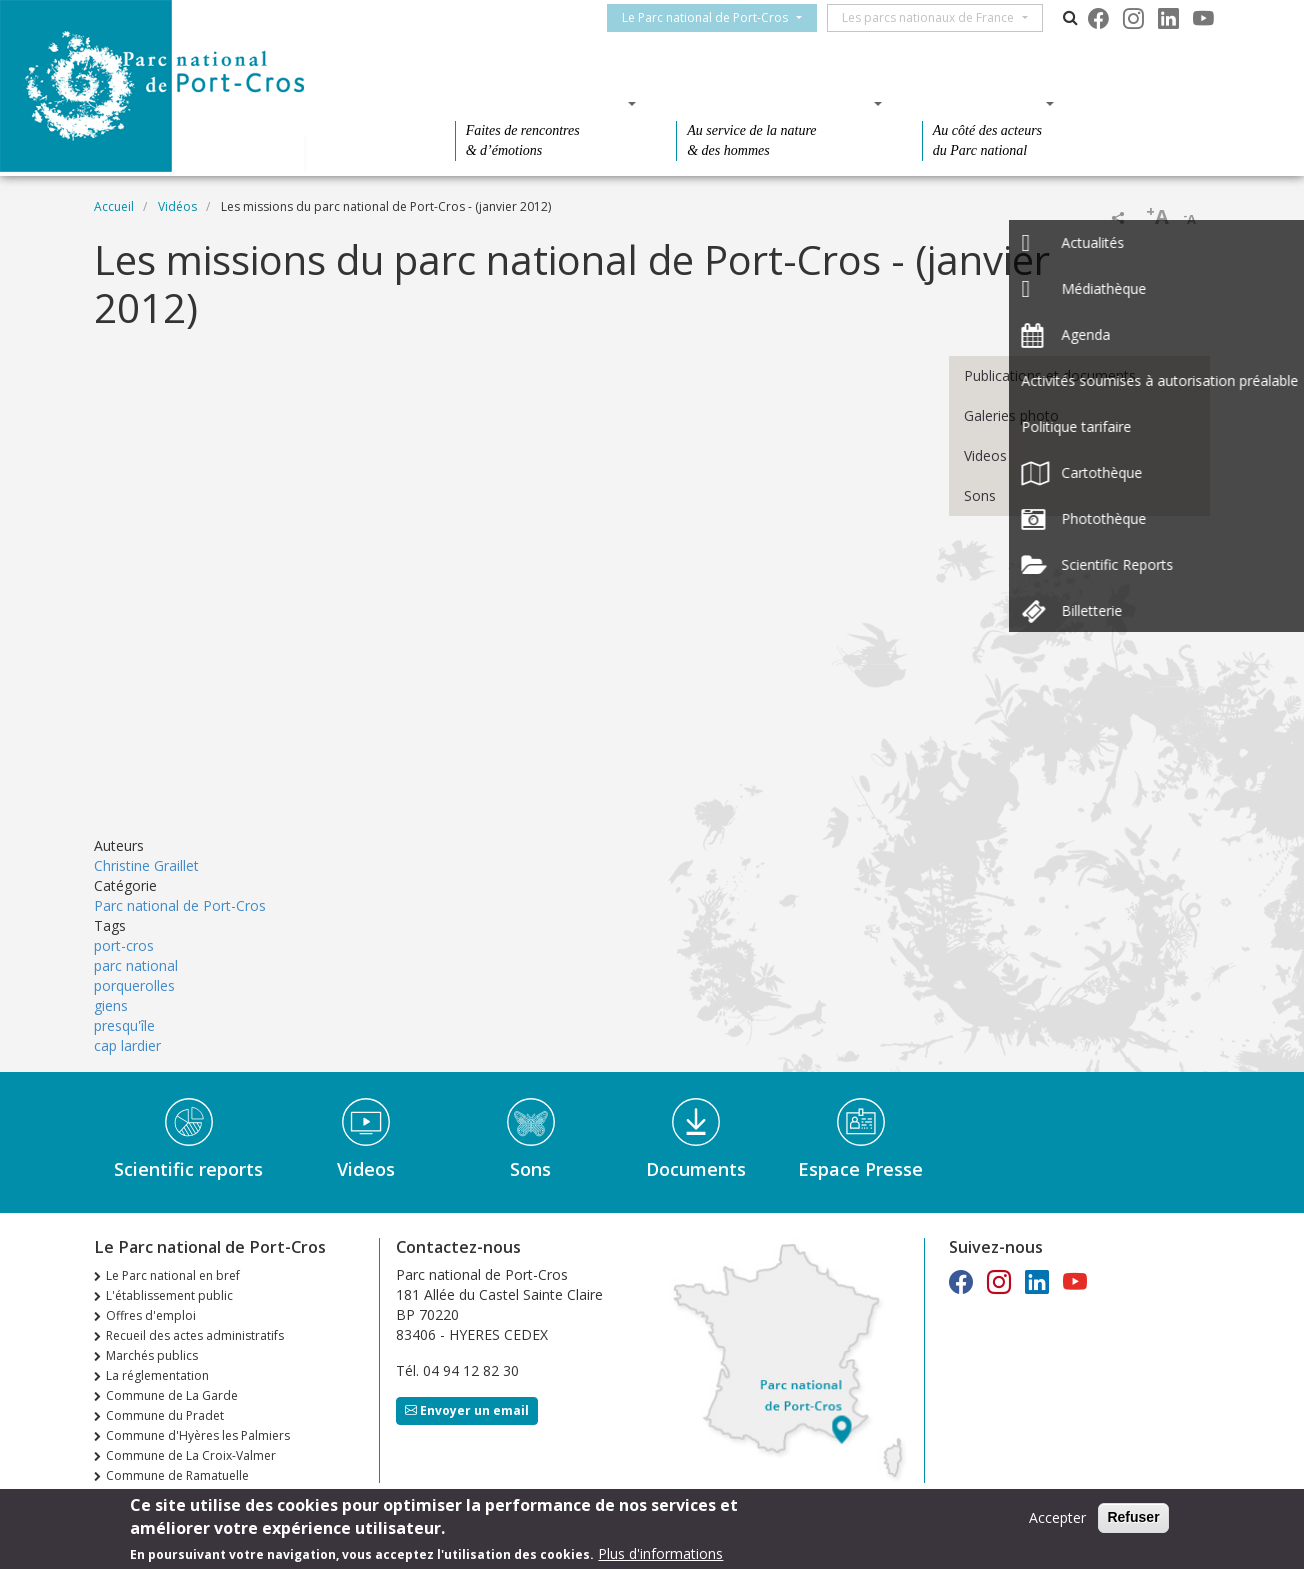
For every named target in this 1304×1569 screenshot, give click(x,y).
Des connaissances (772, 103)
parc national (136, 965)
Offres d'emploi (151, 1315)
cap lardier (127, 1045)
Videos (985, 455)
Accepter (1057, 1517)
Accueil (114, 206)
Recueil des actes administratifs (195, 1335)
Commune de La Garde (172, 1395)
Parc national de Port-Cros (180, 905)
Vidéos (177, 206)
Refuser (1133, 1517)
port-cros (124, 945)
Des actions (982, 103)
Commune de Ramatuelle (177, 1475)
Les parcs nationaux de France (940, 17)
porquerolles (134, 985)
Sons (980, 495)
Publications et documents (1050, 375)
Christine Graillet (146, 865)
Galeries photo (1011, 415)
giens (111, 1005)
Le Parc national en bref (173, 1275)
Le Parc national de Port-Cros (717, 17)
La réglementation (157, 1375)
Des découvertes (539, 103)
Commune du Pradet (165, 1415)
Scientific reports (188, 1169)
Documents (696, 1169)
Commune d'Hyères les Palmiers (198, 1435)
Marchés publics (152, 1355)
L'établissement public (169, 1295)
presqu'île (124, 1025)
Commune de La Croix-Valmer (191, 1455)
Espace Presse (860, 1169)
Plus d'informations (660, 1553)
